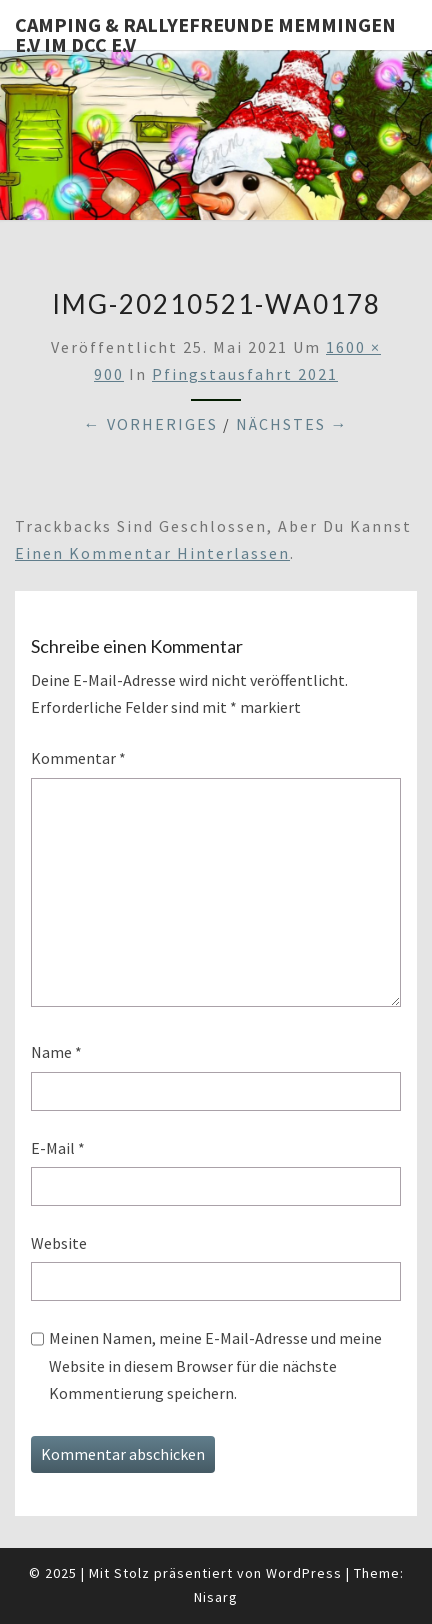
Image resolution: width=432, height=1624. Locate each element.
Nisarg (216, 1597)
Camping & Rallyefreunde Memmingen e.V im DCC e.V (205, 31)
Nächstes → (292, 424)
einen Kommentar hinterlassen (152, 553)
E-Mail (58, 1148)
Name (56, 1052)
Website (59, 1243)
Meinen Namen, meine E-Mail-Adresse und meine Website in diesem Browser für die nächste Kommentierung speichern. (215, 1365)
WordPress (304, 1573)
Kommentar (78, 758)
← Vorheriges (151, 424)
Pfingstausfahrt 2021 (245, 374)
